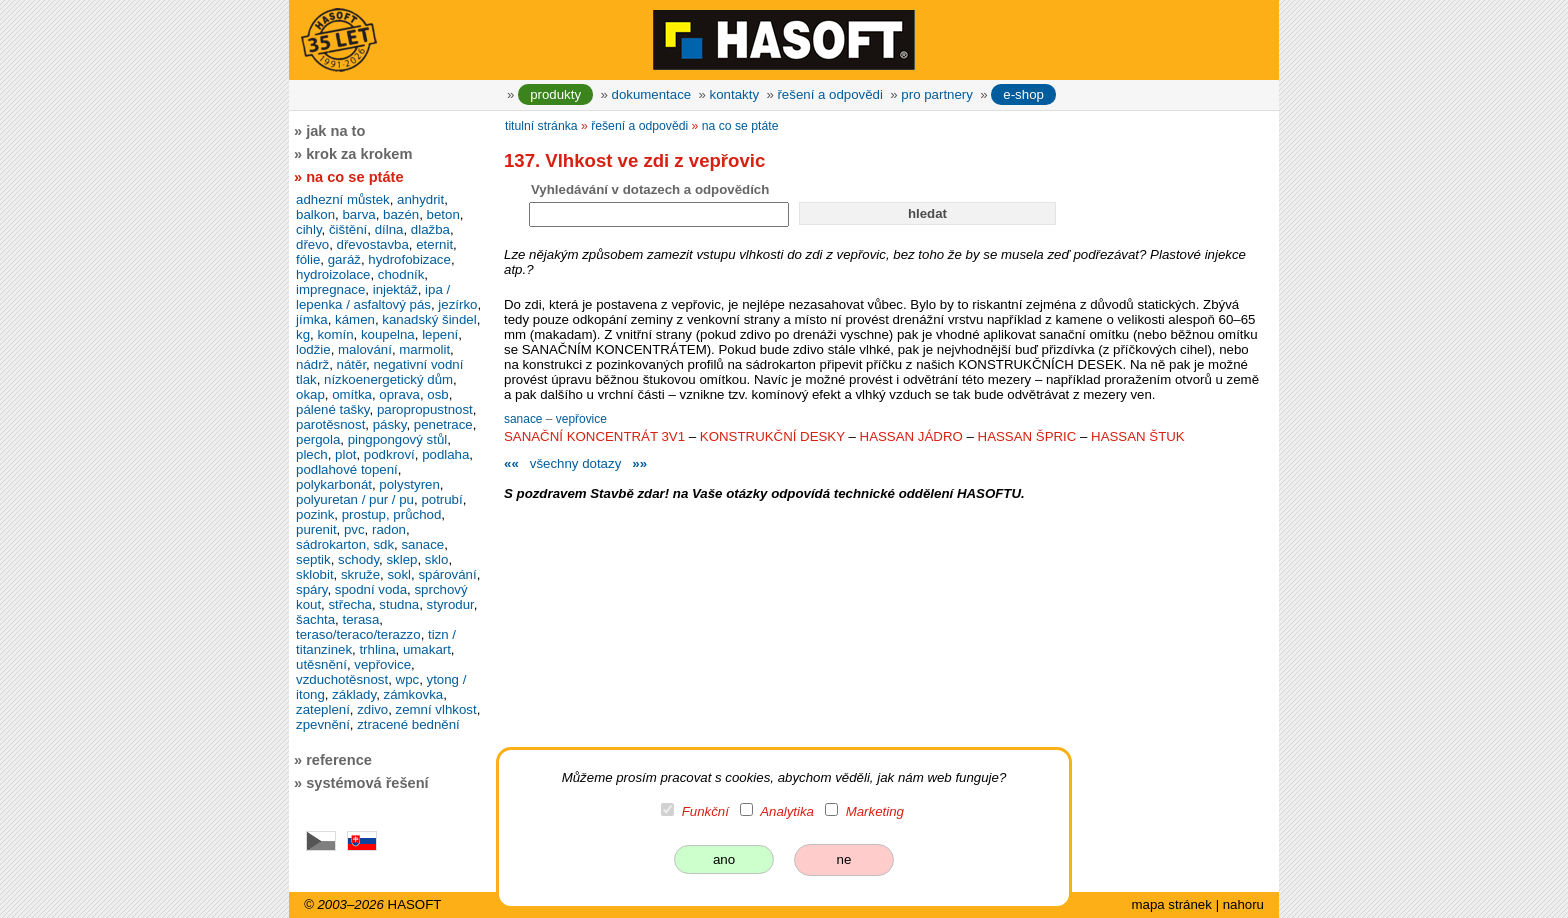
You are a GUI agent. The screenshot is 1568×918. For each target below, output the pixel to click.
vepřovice (581, 419)
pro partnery (937, 94)
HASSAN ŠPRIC (1027, 436)
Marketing (875, 811)
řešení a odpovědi (829, 94)
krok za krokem (359, 154)
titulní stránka (541, 126)
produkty (555, 94)
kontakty (734, 94)
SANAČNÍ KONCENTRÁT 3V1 (594, 436)
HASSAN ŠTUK (1138, 436)
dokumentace (652, 94)
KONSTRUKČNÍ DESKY (772, 436)
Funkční (705, 811)
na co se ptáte (740, 126)
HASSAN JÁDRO (911, 436)
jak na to (335, 131)
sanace (525, 419)
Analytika (787, 811)
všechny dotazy (575, 463)
